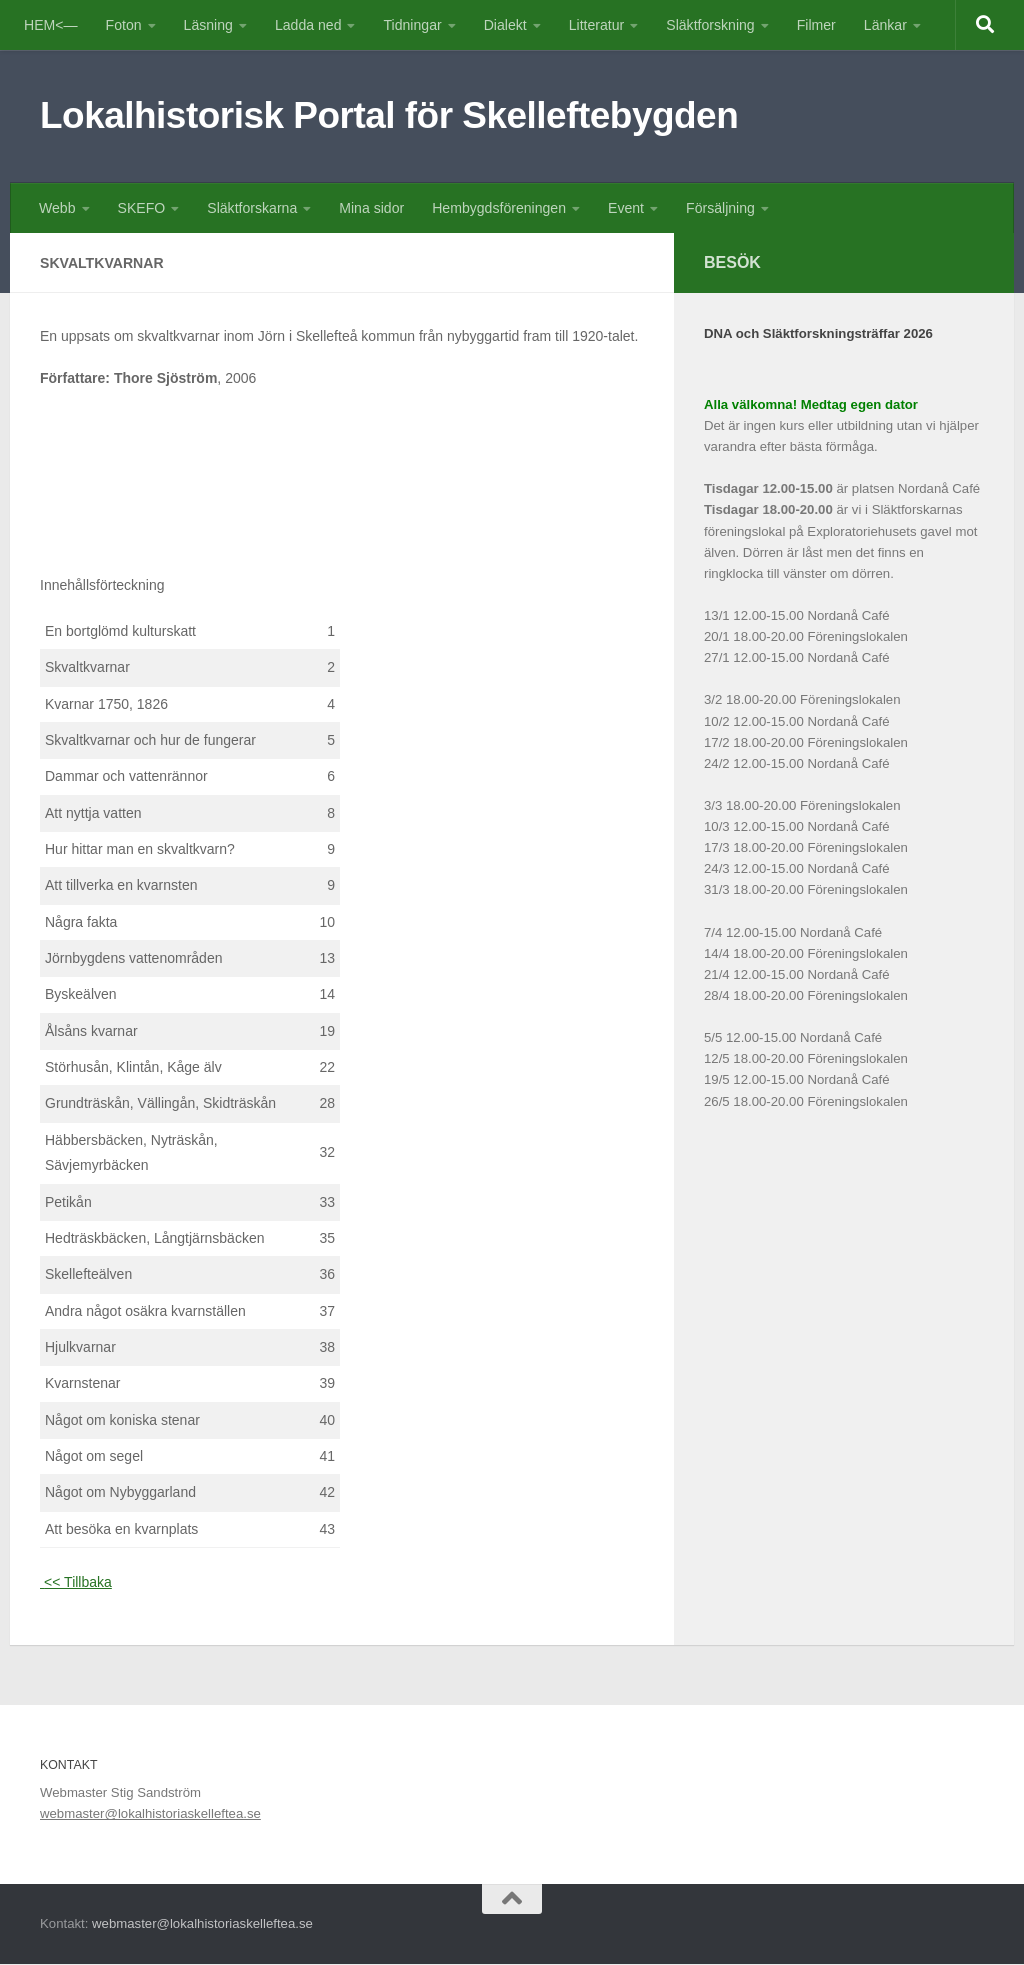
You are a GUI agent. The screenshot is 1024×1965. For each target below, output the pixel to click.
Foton (124, 25)
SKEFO (142, 208)
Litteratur (597, 25)
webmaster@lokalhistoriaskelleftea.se (150, 1814)
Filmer (816, 25)
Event (626, 208)
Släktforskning (710, 25)
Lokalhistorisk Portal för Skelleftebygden (389, 115)
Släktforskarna (252, 208)
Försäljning (720, 208)
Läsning (208, 25)
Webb (57, 208)
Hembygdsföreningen (499, 208)
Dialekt (505, 25)
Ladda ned (308, 25)
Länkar (885, 25)
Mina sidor (371, 208)
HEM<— (51, 25)
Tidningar (412, 25)
